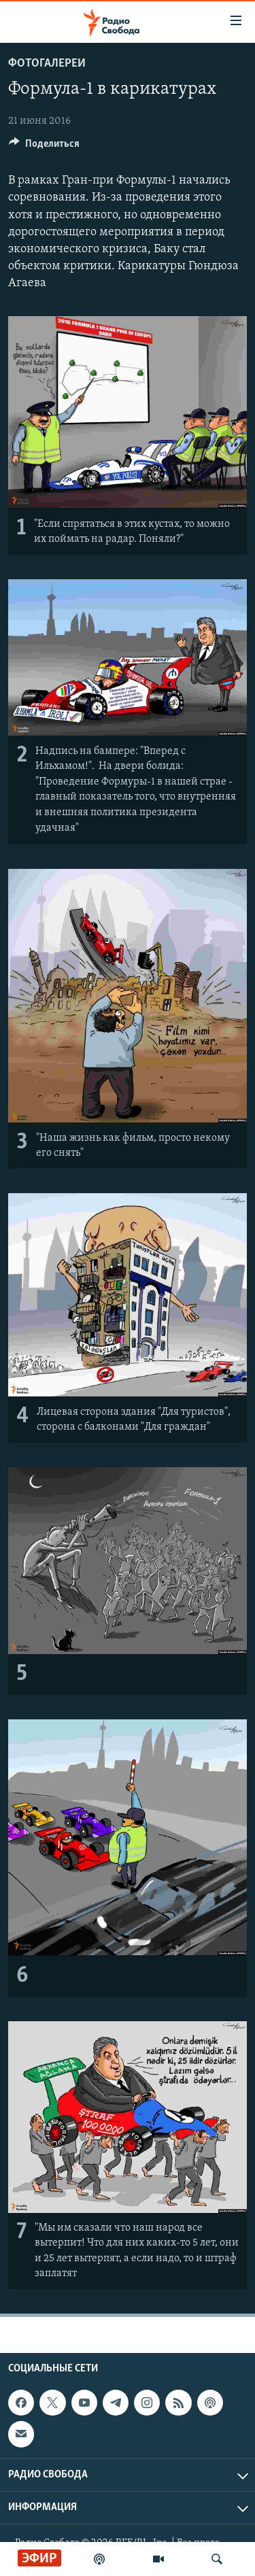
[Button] (44, 147)
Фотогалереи (47, 63)
